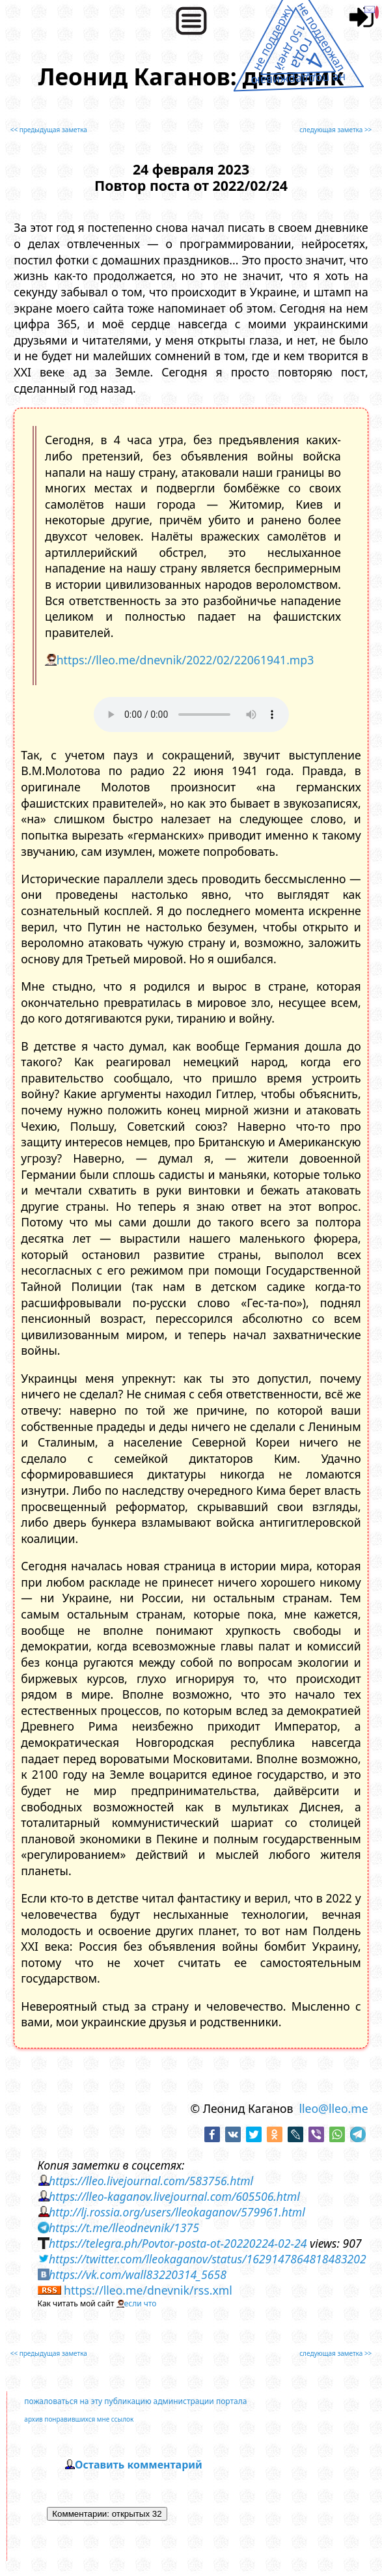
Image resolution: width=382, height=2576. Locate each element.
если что (140, 2303)
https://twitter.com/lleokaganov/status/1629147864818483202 (207, 2259)
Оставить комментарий (138, 2464)
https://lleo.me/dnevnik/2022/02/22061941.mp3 (185, 660)
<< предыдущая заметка (48, 129)
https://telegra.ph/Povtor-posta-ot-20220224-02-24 (178, 2243)
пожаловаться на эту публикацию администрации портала (135, 2401)
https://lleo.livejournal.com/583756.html (151, 2180)
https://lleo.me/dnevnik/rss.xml (148, 2290)
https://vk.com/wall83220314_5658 (137, 2274)
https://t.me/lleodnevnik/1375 (124, 2227)
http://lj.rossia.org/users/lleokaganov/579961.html (177, 2212)
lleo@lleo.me (333, 2108)
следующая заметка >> (335, 129)
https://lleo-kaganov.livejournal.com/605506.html (174, 2196)
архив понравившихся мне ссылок (78, 2419)
